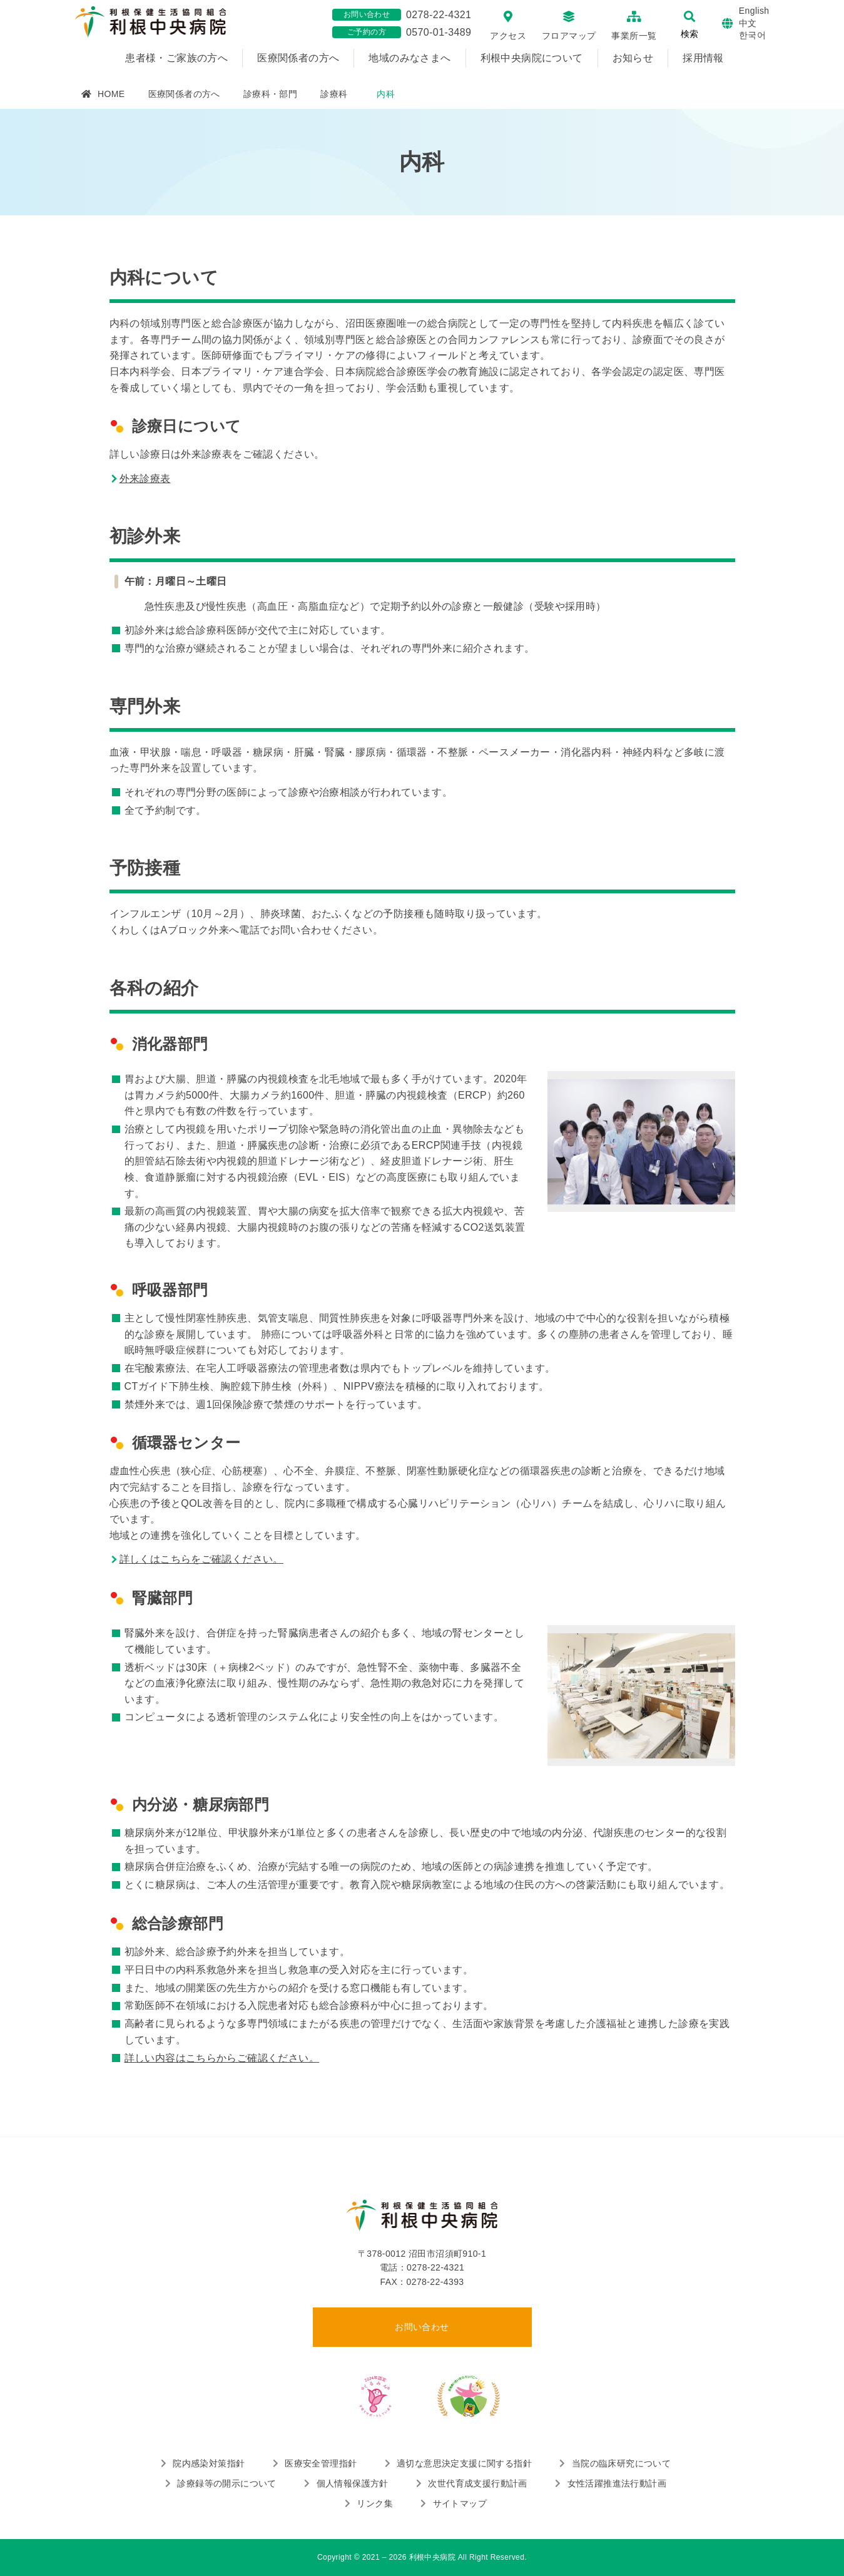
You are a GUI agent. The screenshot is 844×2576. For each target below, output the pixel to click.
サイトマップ (460, 2503)
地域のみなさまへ (409, 58)
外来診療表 (145, 478)
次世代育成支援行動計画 (477, 2483)
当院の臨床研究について (621, 2463)
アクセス (508, 36)
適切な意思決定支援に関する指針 (464, 2463)
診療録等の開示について (226, 2483)
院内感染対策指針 (209, 2463)
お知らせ (633, 58)
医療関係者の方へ (298, 58)
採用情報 (703, 58)
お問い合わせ (422, 2327)
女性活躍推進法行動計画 (616, 2483)
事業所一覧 (633, 36)
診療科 (333, 94)
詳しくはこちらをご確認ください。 (201, 1559)
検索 (689, 34)
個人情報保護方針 (353, 2483)
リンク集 (375, 2503)
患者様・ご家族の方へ (176, 58)
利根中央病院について (531, 58)
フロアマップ (569, 36)
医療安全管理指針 (321, 2463)
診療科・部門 (270, 94)
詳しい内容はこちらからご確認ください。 (222, 2058)
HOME (111, 94)
